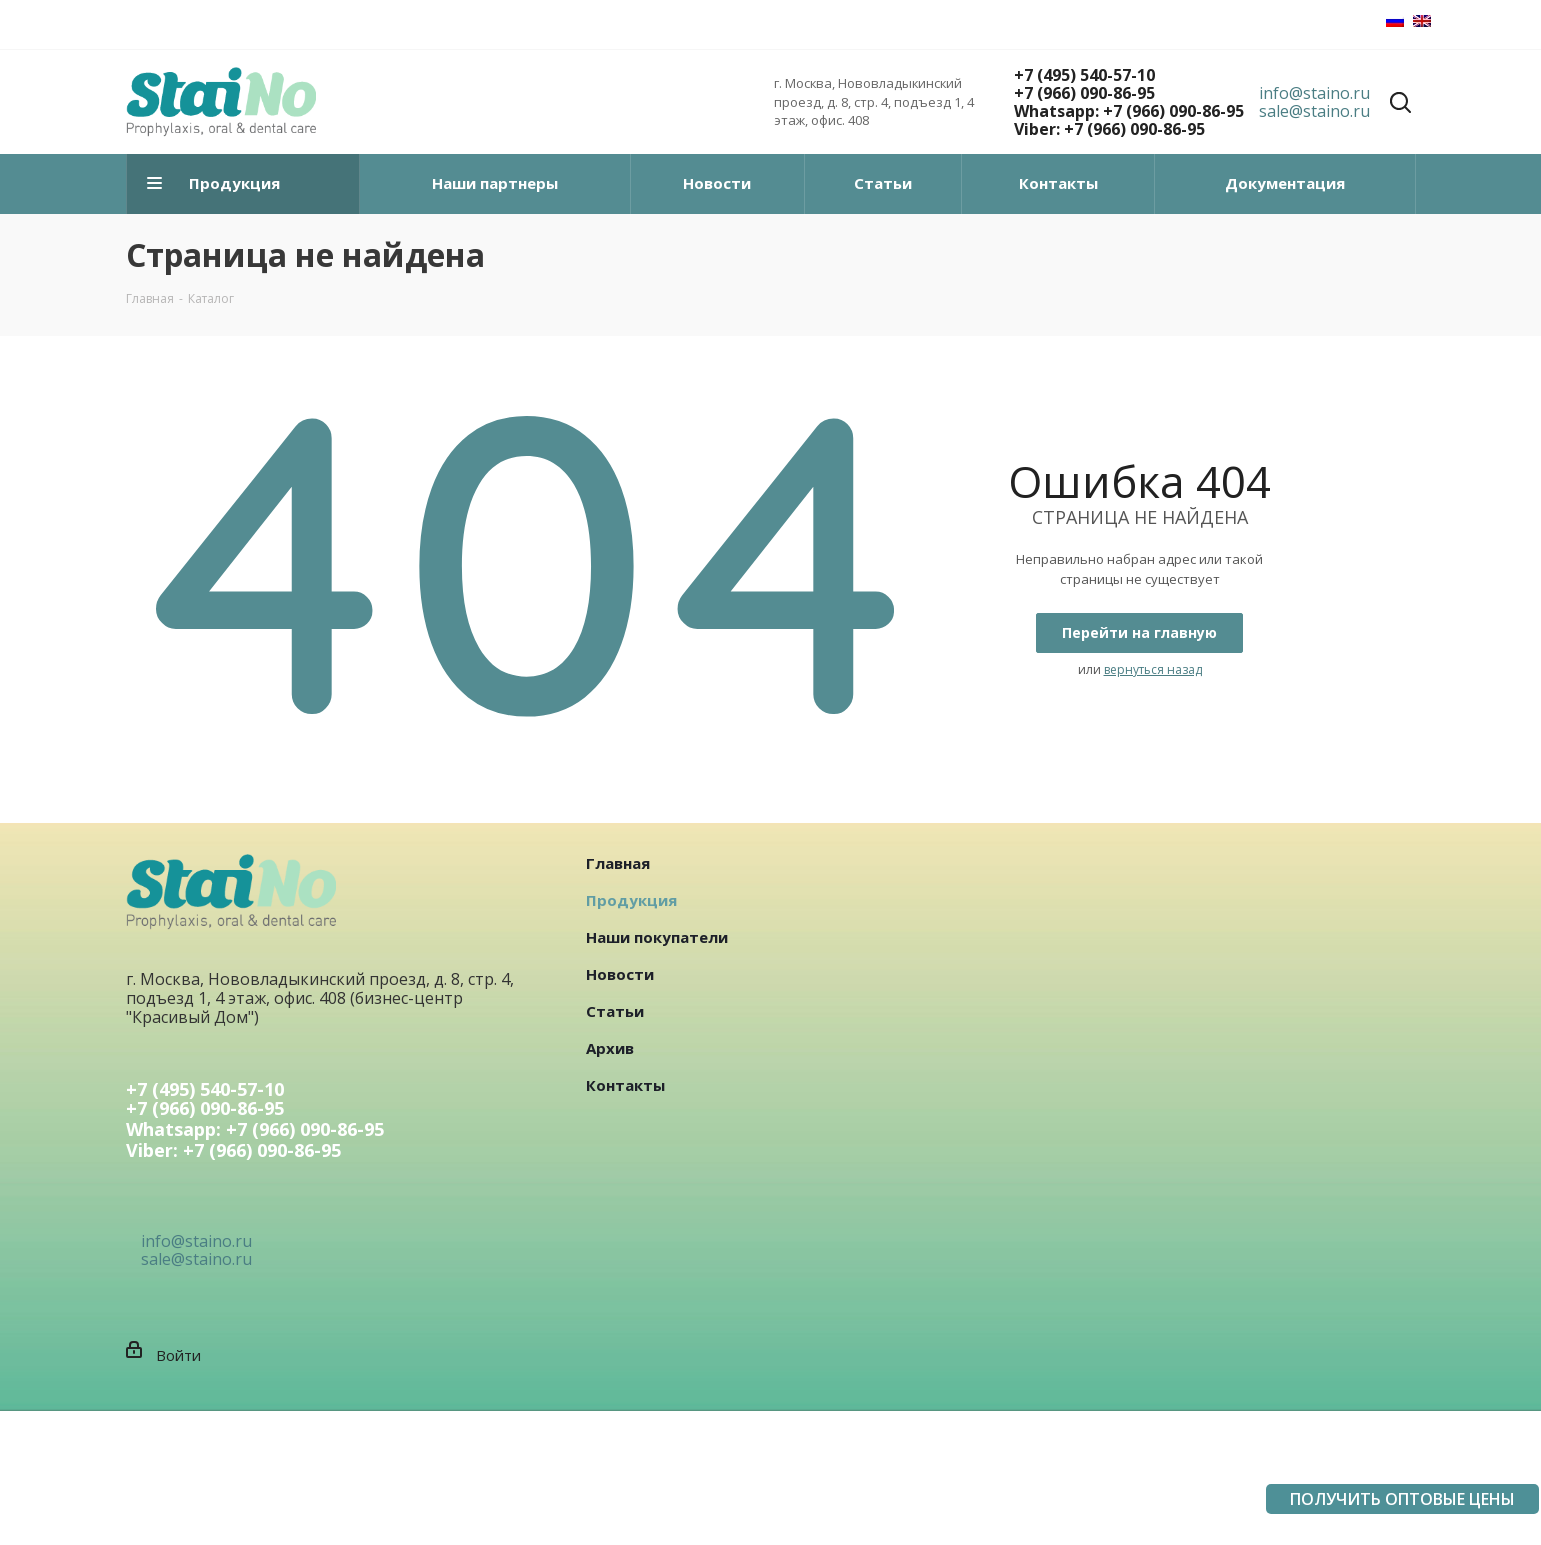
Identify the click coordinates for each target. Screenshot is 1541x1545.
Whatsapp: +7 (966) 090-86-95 (1129, 111)
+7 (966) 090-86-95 (1084, 93)
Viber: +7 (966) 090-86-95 (1109, 129)
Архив (610, 1048)
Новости (620, 974)
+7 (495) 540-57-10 (1084, 75)
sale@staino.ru (1314, 111)
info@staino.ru (1314, 93)
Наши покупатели (657, 937)
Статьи (615, 1011)
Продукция (631, 900)
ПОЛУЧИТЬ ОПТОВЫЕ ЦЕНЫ (1402, 1499)
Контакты (625, 1085)
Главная (618, 863)
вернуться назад (1153, 669)
